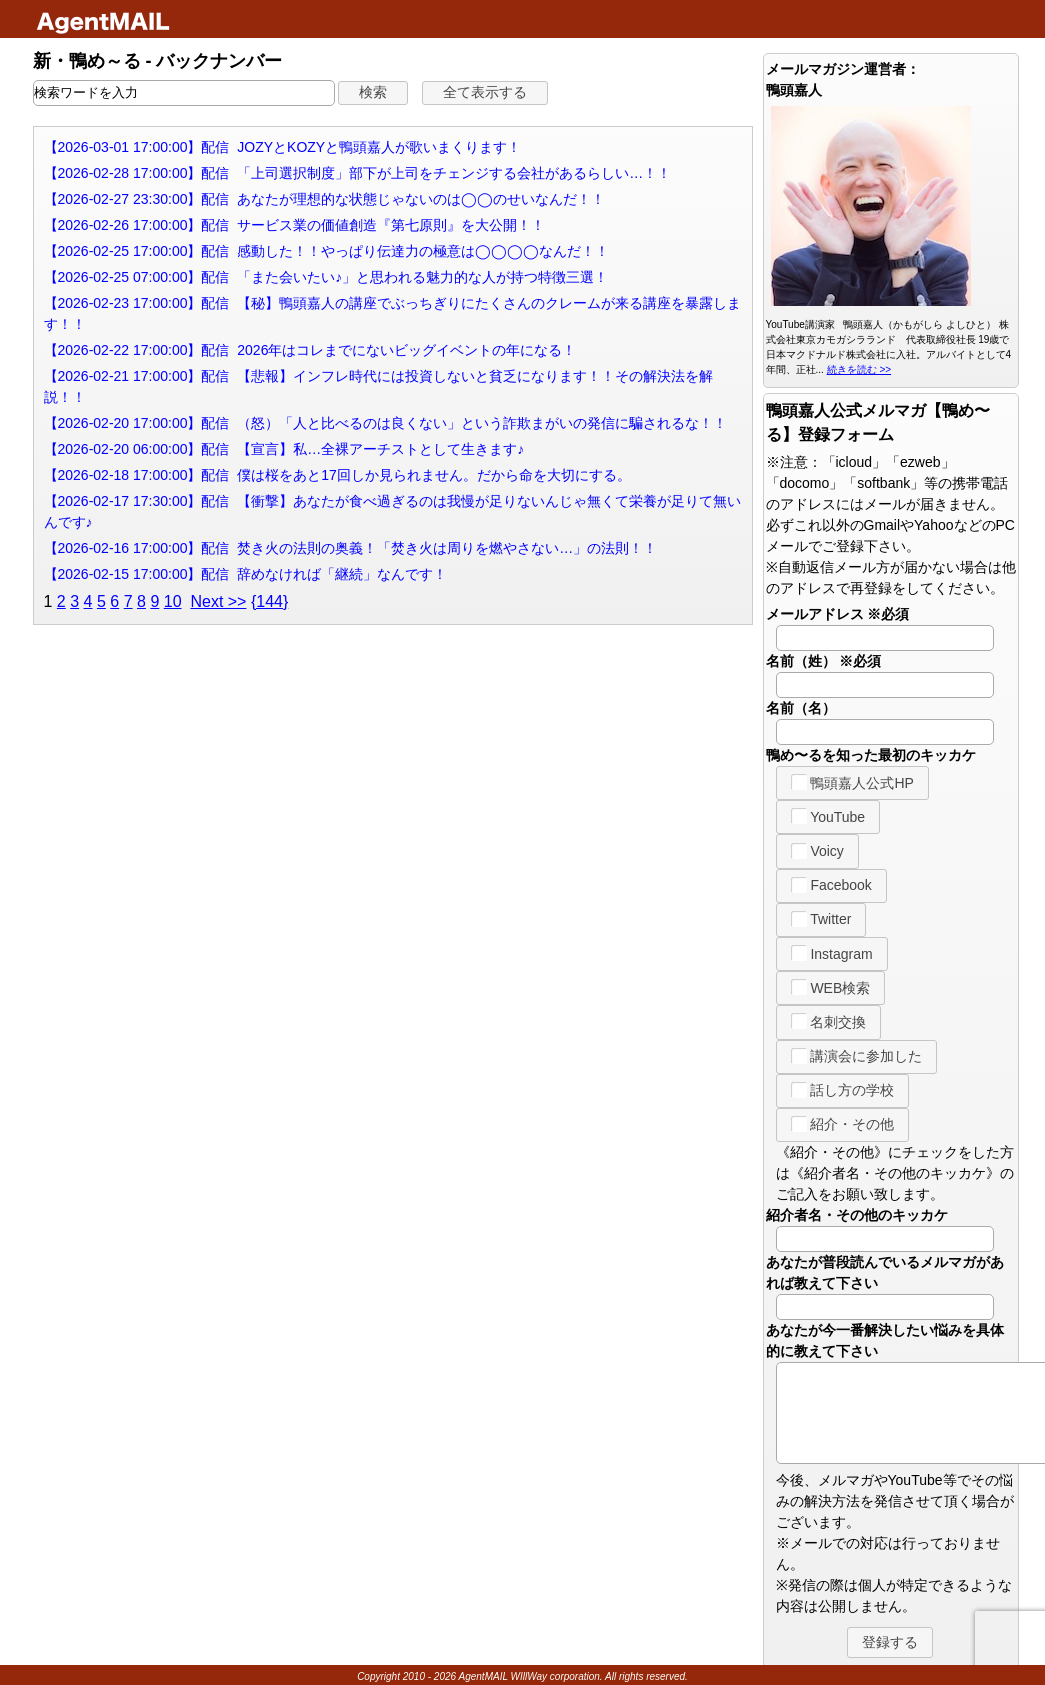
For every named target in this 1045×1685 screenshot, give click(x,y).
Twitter (821, 919)
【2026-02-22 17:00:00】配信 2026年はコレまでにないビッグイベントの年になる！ (310, 350)
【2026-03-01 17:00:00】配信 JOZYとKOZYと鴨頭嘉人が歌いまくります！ (283, 147)
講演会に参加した (857, 1056)
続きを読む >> (859, 369)
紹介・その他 (843, 1124)
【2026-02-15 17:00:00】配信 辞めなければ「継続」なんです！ (246, 574)
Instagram (832, 953)
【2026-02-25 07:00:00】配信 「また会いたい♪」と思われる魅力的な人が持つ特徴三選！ (326, 277)
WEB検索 (831, 987)
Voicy (817, 851)
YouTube (828, 816)
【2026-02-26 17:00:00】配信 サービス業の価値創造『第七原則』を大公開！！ (295, 225)
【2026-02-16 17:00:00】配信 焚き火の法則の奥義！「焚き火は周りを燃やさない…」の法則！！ (351, 548)
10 (173, 601)
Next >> (218, 601)
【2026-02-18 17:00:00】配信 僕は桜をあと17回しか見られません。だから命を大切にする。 (337, 475)
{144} (269, 601)
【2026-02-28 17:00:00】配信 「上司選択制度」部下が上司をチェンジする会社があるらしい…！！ (358, 173)
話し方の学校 (843, 1090)
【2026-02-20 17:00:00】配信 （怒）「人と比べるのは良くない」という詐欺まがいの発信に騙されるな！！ (386, 423)
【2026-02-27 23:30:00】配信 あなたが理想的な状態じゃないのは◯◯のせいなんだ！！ (325, 199)
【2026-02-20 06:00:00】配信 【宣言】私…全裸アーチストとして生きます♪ (284, 449)
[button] (373, 93)
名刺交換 (829, 1021)
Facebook (831, 885)
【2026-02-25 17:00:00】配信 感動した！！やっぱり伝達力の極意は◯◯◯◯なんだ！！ (327, 251)
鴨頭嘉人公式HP (852, 782)
